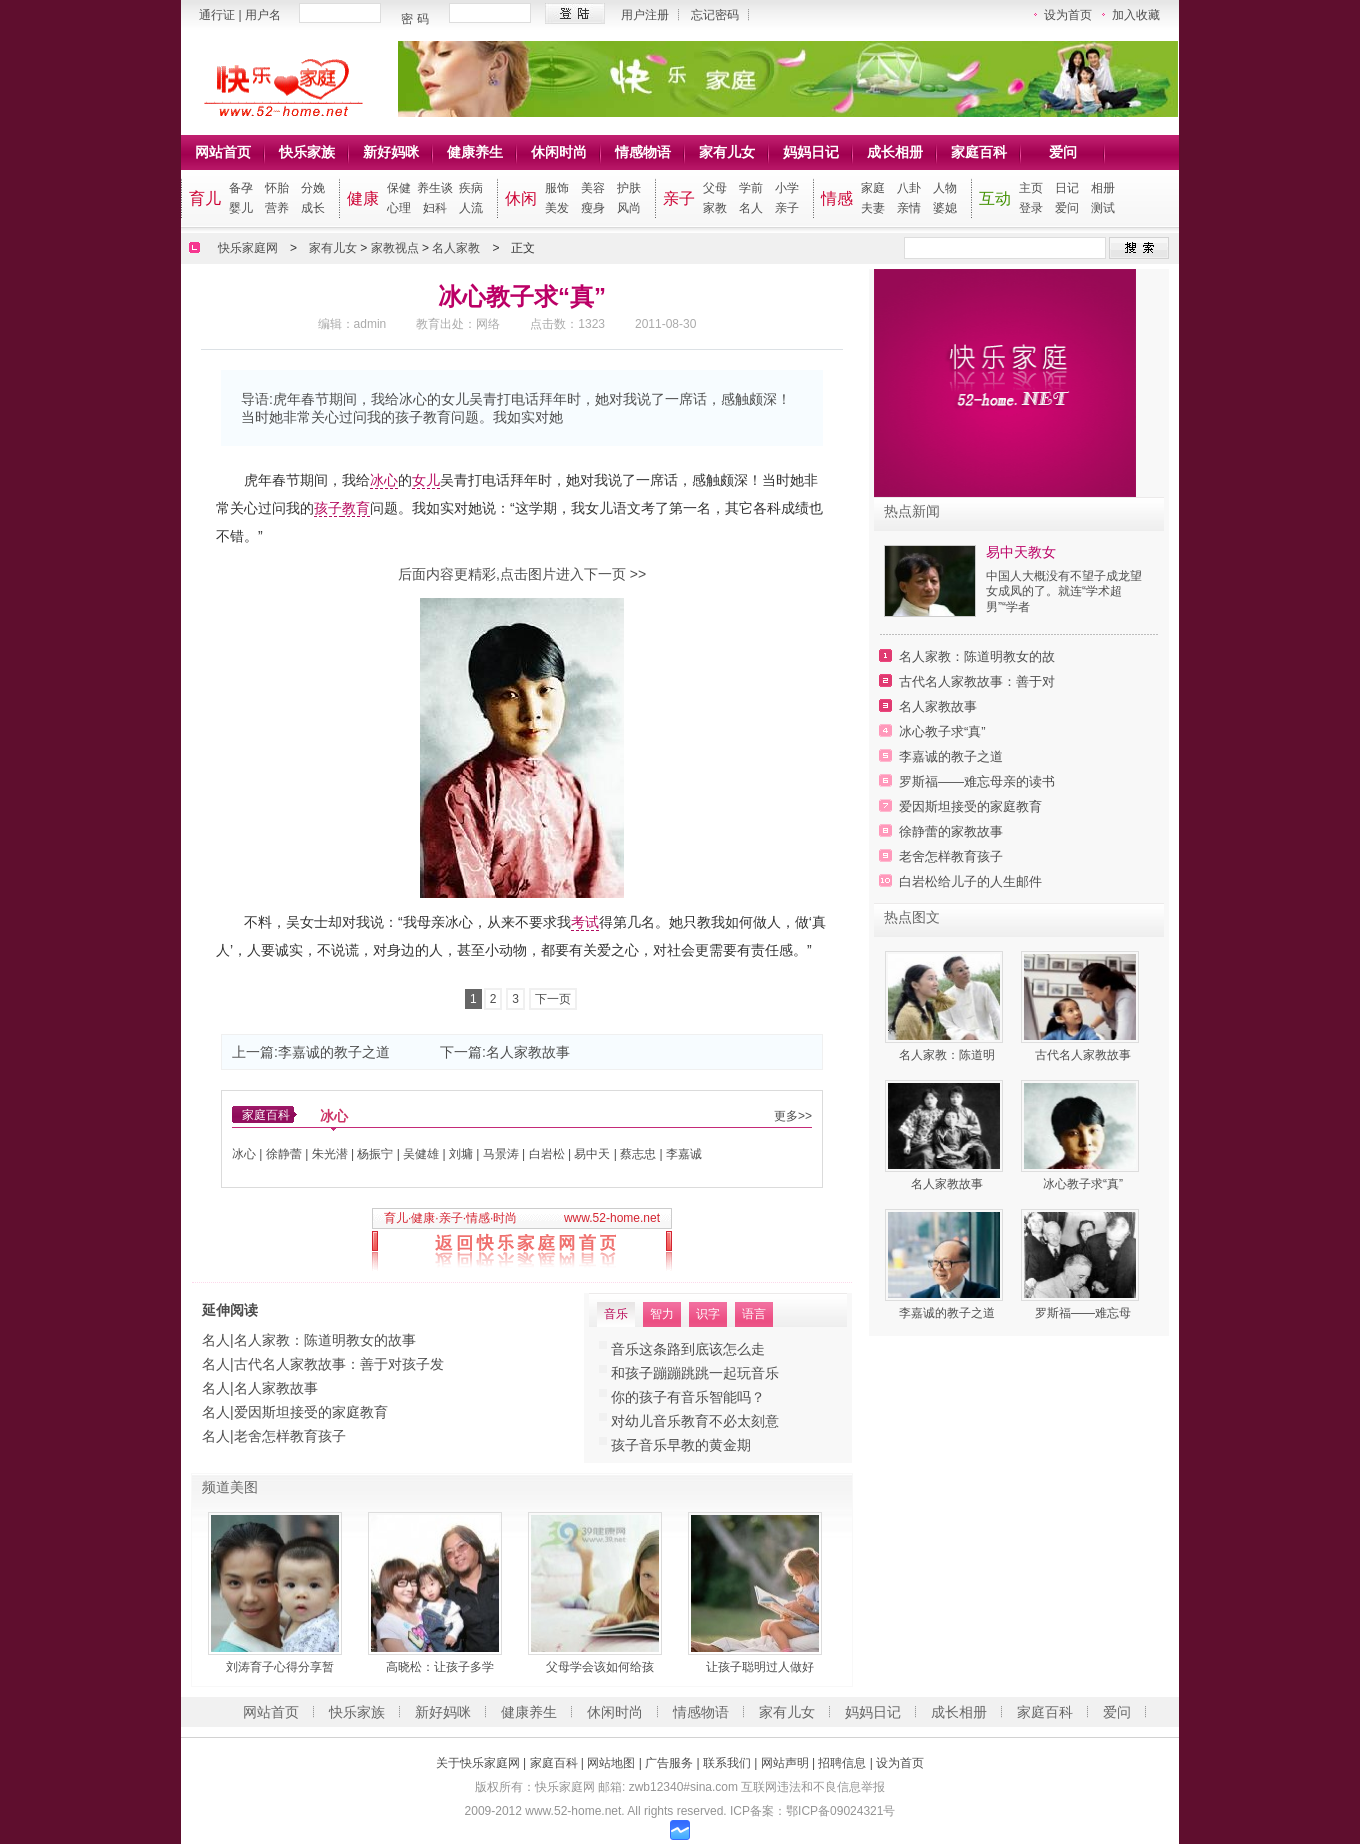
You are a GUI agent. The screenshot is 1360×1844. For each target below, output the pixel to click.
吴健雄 (421, 1154)
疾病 (471, 188)
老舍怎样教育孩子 (290, 1436)
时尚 (505, 1218)
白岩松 (547, 1154)
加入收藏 (1136, 15)
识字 (708, 1314)
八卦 (909, 188)
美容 (593, 188)
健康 (363, 198)
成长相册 (895, 152)
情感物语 (643, 152)
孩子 (328, 508)
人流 (471, 208)
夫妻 (873, 208)
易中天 (592, 1154)
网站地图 (611, 1763)
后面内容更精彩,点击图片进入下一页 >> (522, 574)
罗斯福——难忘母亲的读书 (977, 781)
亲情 (909, 208)
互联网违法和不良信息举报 (813, 1787)
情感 (837, 198)
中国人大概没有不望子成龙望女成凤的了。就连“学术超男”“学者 (1064, 591)
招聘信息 (842, 1763)
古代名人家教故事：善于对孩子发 (339, 1364)
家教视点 (395, 248)
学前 (751, 188)
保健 (399, 188)
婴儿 (241, 208)
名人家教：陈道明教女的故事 (325, 1340)
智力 (662, 1314)
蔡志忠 (638, 1154)
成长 (313, 208)
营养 (277, 208)
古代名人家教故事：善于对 (977, 681)
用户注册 (645, 15)
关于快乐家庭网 (478, 1763)
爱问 (1063, 152)
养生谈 (435, 188)
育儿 (205, 198)
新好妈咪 (391, 152)
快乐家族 (307, 152)
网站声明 (785, 1763)
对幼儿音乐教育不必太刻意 (695, 1421)
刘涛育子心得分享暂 (280, 1667)
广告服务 (669, 1763)
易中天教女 (1021, 552)
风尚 (629, 208)
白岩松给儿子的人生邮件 (970, 881)
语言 (754, 1314)
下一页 (553, 999)
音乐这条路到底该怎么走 (688, 1349)
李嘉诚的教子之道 (334, 1052)
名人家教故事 (528, 1052)
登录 (1031, 208)
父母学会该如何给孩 (600, 1667)
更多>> (793, 1116)
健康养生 (475, 152)
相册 (1103, 188)
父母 (715, 188)
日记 (1067, 188)
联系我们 (727, 1763)
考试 (585, 922)
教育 (356, 508)
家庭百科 (979, 152)
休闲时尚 (559, 152)
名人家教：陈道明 (947, 1055)
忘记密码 (715, 15)
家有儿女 (727, 152)
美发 (557, 208)
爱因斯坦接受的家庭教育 (311, 1412)
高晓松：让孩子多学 (440, 1667)
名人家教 (456, 248)
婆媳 (945, 208)
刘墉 (461, 1154)
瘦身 (593, 208)
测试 (1103, 208)
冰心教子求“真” (942, 731)
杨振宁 (375, 1154)
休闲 (521, 198)
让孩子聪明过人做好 (760, 1667)
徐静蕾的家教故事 (951, 831)
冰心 (384, 480)
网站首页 (223, 152)
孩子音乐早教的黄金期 (681, 1445)
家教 (715, 208)
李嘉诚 (684, 1154)
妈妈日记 (811, 152)
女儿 (426, 480)
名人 (751, 208)
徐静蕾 (284, 1154)
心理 (399, 208)
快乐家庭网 (248, 248)
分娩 (313, 188)
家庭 (873, 188)
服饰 (557, 188)
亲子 (679, 198)
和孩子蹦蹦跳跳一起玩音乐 (695, 1373)
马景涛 (501, 1154)
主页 (1031, 188)
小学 (787, 188)
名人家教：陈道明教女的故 (977, 656)
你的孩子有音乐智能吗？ (688, 1397)
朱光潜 (330, 1154)
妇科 (435, 208)
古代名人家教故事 (1083, 1055)
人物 (945, 188)
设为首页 (1068, 15)
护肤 (629, 188)
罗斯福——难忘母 (1083, 1313)
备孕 (241, 188)
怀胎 (277, 188)
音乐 (616, 1314)
